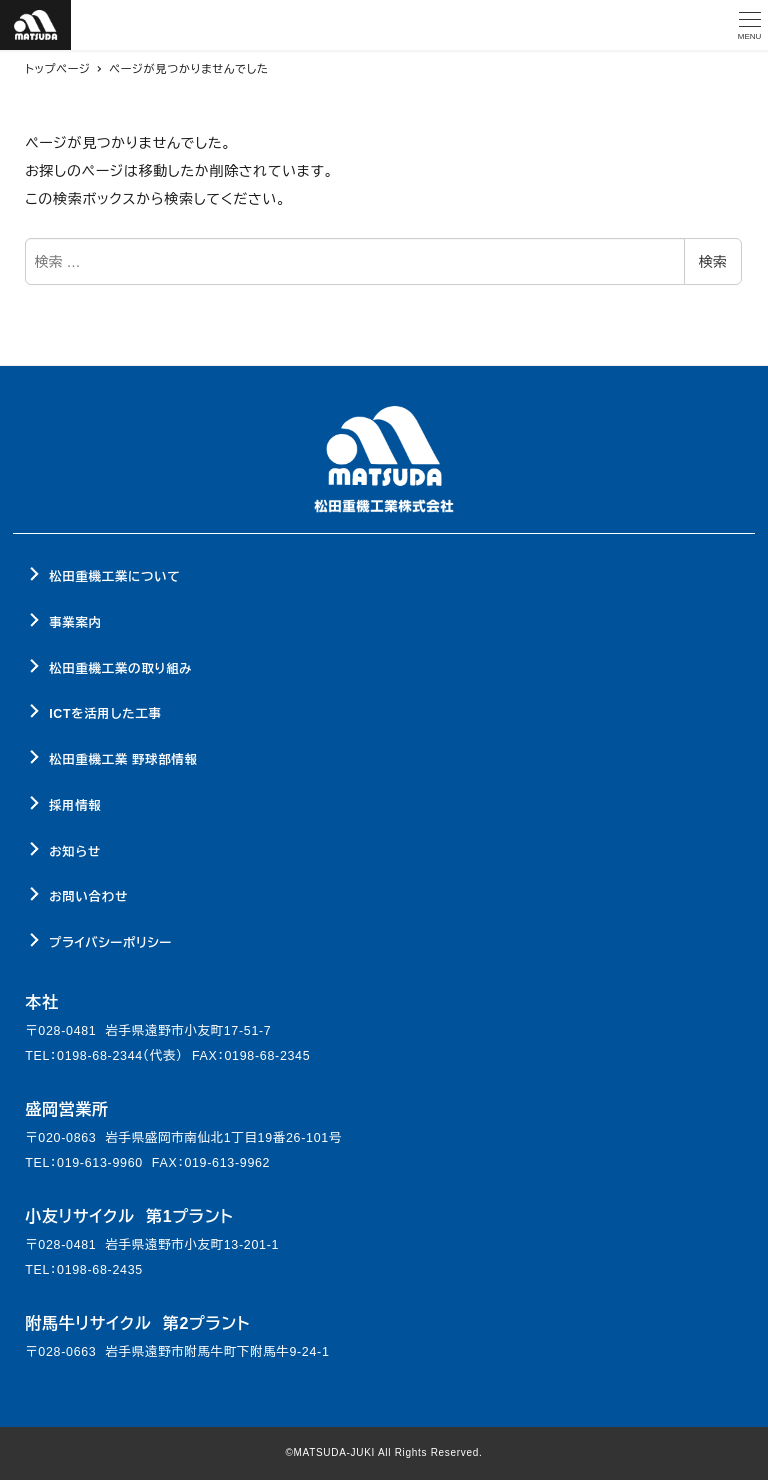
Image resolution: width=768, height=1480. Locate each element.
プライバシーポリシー (110, 943)
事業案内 (75, 623)
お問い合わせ (88, 897)
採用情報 (75, 806)
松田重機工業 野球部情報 (123, 760)
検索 (713, 262)
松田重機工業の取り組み (120, 669)
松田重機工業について (114, 577)
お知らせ (75, 852)
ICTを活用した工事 (105, 714)
